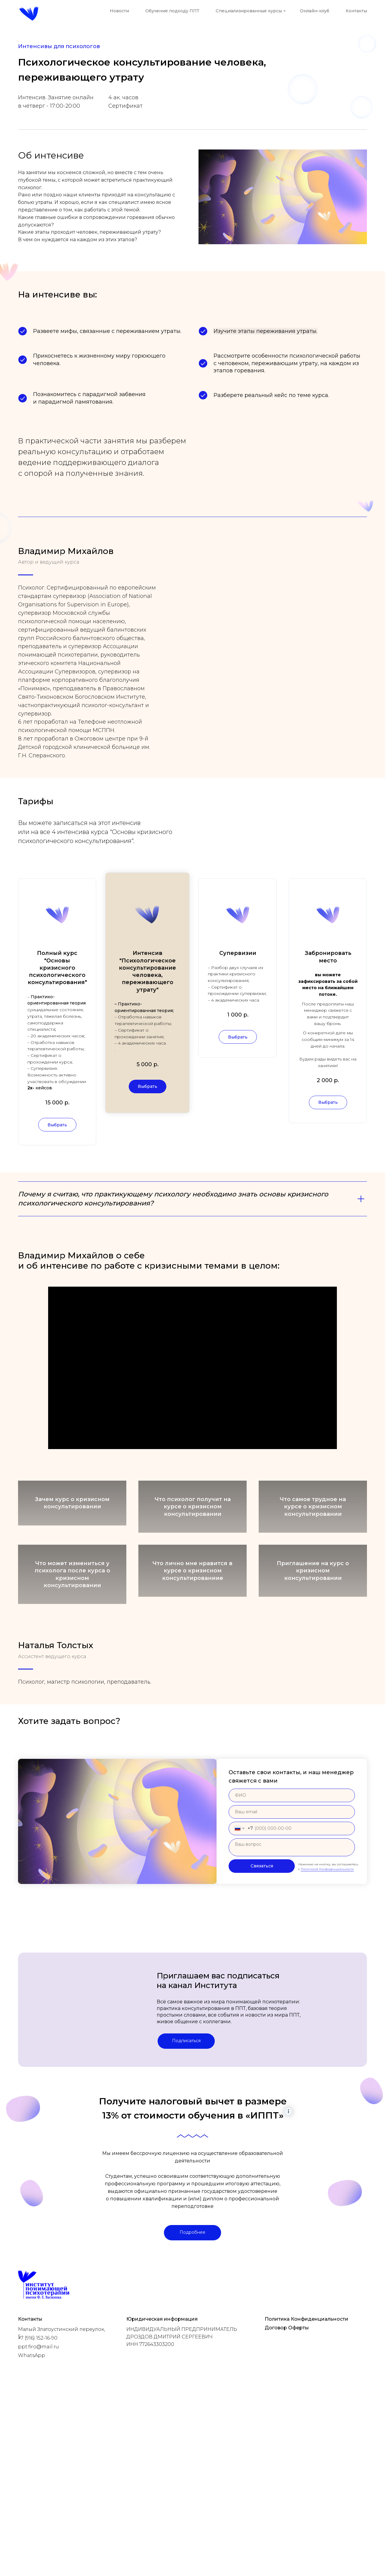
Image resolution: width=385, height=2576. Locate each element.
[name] (292, 1973)
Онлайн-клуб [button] (314, 11)
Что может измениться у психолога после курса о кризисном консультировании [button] (72, 1622)
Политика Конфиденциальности (306, 2497)
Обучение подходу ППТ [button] (172, 11)
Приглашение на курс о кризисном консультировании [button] (313, 1622)
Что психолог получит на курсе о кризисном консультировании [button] (193, 1532)
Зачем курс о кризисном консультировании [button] (72, 1532)
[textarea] (292, 2026)
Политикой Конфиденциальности (327, 2047)
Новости (119, 11)
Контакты (356, 11)
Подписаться (186, 2219)
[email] (292, 1990)
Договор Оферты (287, 2506)
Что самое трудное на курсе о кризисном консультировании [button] (313, 1532)
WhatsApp (31, 2534)
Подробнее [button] (192, 2411)
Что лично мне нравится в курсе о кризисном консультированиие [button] (192, 1622)
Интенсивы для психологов (59, 46)
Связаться (262, 2044)
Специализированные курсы (249, 11)
